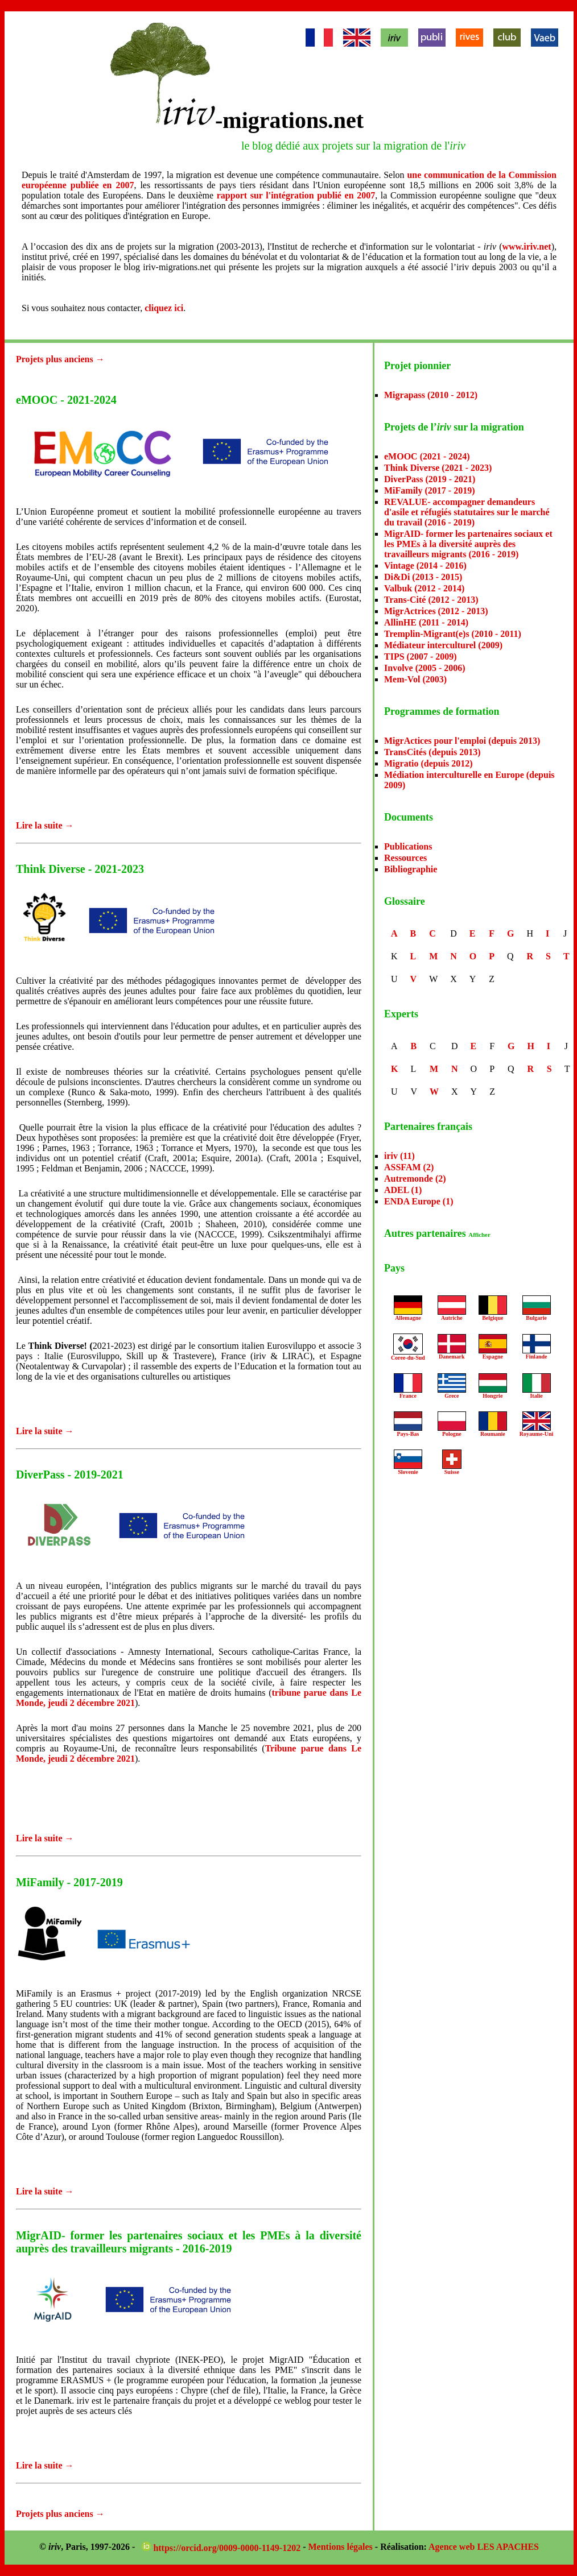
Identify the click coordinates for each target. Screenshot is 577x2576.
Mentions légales (340, 2547)
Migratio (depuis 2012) (428, 763)
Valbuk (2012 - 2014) (424, 588)
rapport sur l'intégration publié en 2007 (296, 195)
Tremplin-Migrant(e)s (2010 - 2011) (452, 634)
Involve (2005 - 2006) (424, 668)
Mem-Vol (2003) (415, 679)
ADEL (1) (403, 1190)
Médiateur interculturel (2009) (443, 645)
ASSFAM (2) (409, 1167)
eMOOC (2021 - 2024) (427, 456)
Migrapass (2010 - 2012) (430, 395)
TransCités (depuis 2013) (432, 752)
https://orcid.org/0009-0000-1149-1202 (222, 2548)
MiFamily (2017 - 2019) (429, 490)
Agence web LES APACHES (483, 2547)
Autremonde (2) (415, 1178)
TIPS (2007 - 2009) (420, 656)
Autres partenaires (437, 1233)
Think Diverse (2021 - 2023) (438, 468)
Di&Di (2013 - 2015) (423, 577)
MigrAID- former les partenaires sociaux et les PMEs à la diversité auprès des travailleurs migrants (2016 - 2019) (468, 544)
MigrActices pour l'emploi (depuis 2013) (462, 741)
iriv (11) (399, 1156)
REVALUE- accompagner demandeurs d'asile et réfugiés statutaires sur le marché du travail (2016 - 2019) (467, 512)
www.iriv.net (526, 246)
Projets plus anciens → (60, 359)
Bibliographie (410, 869)
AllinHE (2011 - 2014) (426, 622)
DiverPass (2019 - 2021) (429, 479)
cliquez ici (164, 308)
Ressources (405, 858)
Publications (408, 846)
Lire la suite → (44, 825)
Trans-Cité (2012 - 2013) (431, 599)
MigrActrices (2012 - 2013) (436, 611)
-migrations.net (289, 120)
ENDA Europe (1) (419, 1201)
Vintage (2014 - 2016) (425, 565)
